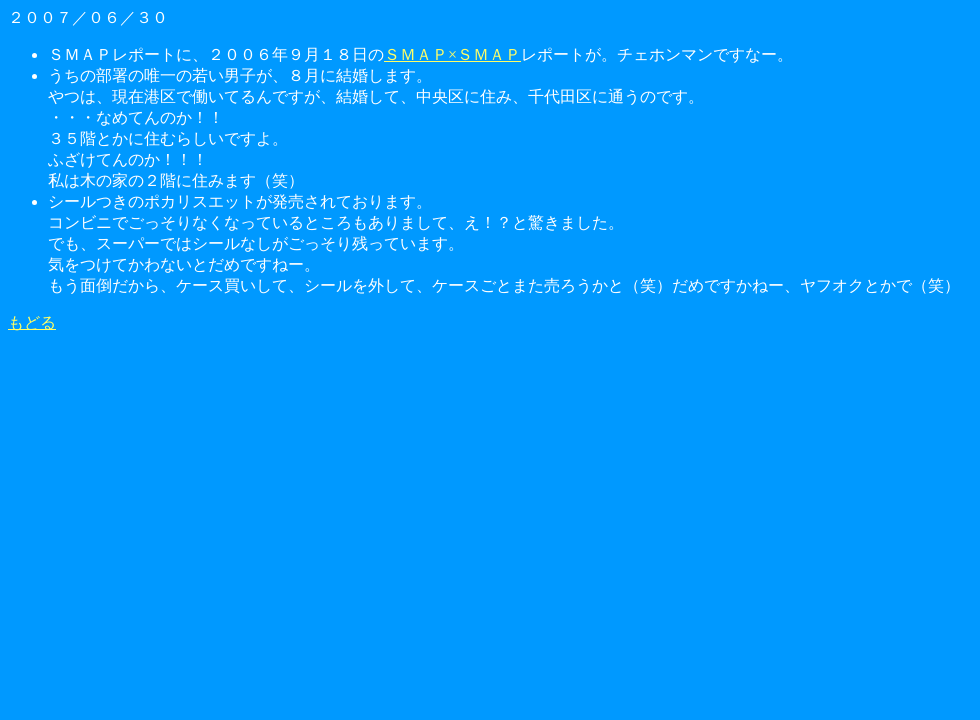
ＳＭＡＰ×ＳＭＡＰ (452, 54)
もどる (32, 322)
